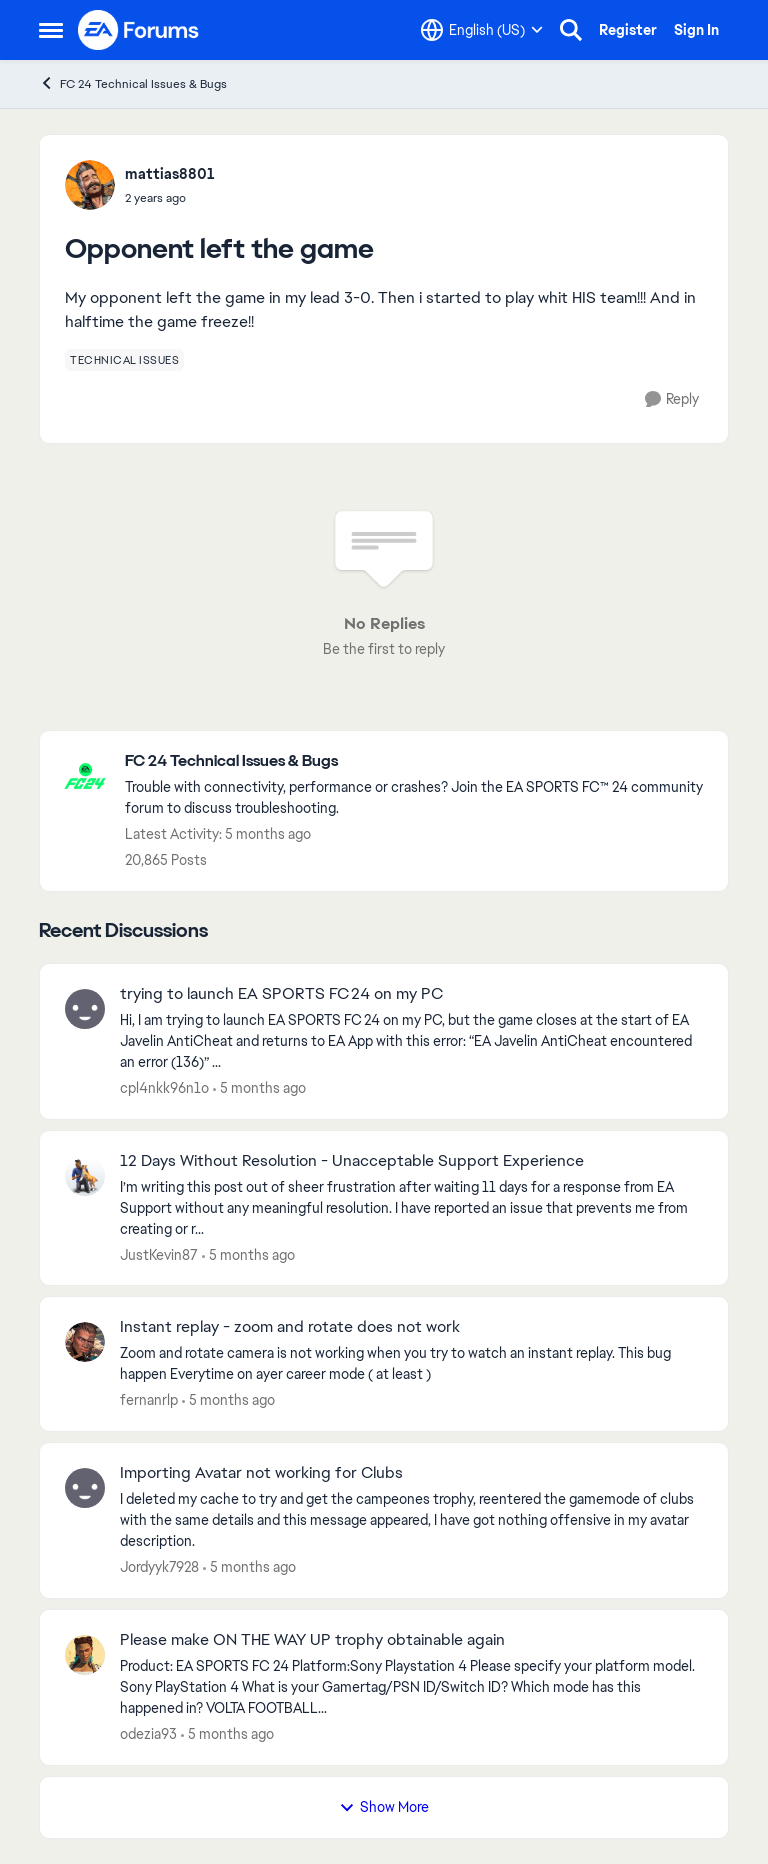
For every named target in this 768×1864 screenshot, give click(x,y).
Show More (384, 1807)
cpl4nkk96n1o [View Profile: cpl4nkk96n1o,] (164, 1088)
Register (628, 30)
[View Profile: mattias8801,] (90, 185)
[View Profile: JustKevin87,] (85, 1176)
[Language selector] (482, 30)
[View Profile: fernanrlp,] (85, 1342)
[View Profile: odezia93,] (85, 1655)
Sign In (696, 30)
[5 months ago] (259, 1088)
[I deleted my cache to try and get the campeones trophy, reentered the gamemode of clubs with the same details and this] (411, 1520)
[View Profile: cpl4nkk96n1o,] (85, 1009)
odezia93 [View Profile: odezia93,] (148, 1734)
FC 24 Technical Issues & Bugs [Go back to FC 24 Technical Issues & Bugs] (133, 83)
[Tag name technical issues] (124, 360)
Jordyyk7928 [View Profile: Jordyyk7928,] (159, 1567)
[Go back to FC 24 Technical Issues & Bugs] (416, 761)
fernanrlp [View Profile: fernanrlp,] (149, 1400)
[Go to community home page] (139, 30)
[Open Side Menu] (51, 30)
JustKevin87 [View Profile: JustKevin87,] (159, 1254)
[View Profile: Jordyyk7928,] (85, 1488)
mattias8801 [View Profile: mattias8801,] (170, 174)
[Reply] (672, 399)
